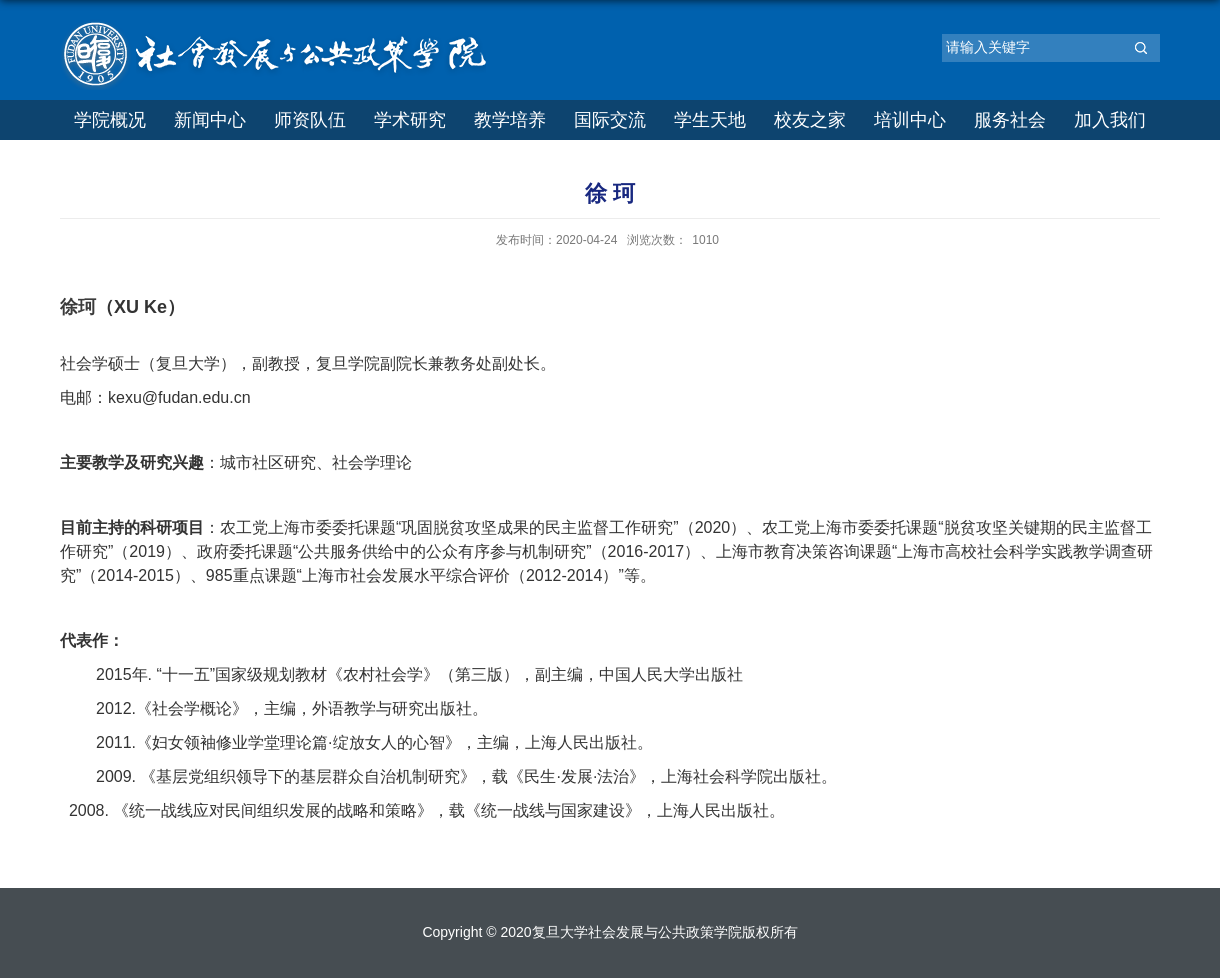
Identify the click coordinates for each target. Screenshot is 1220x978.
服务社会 (1010, 120)
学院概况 (110, 120)
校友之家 (810, 120)
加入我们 (1110, 120)
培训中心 (910, 120)
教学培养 (510, 120)
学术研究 (410, 120)
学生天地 (710, 120)
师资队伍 (310, 120)
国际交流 (610, 120)
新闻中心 (210, 120)
